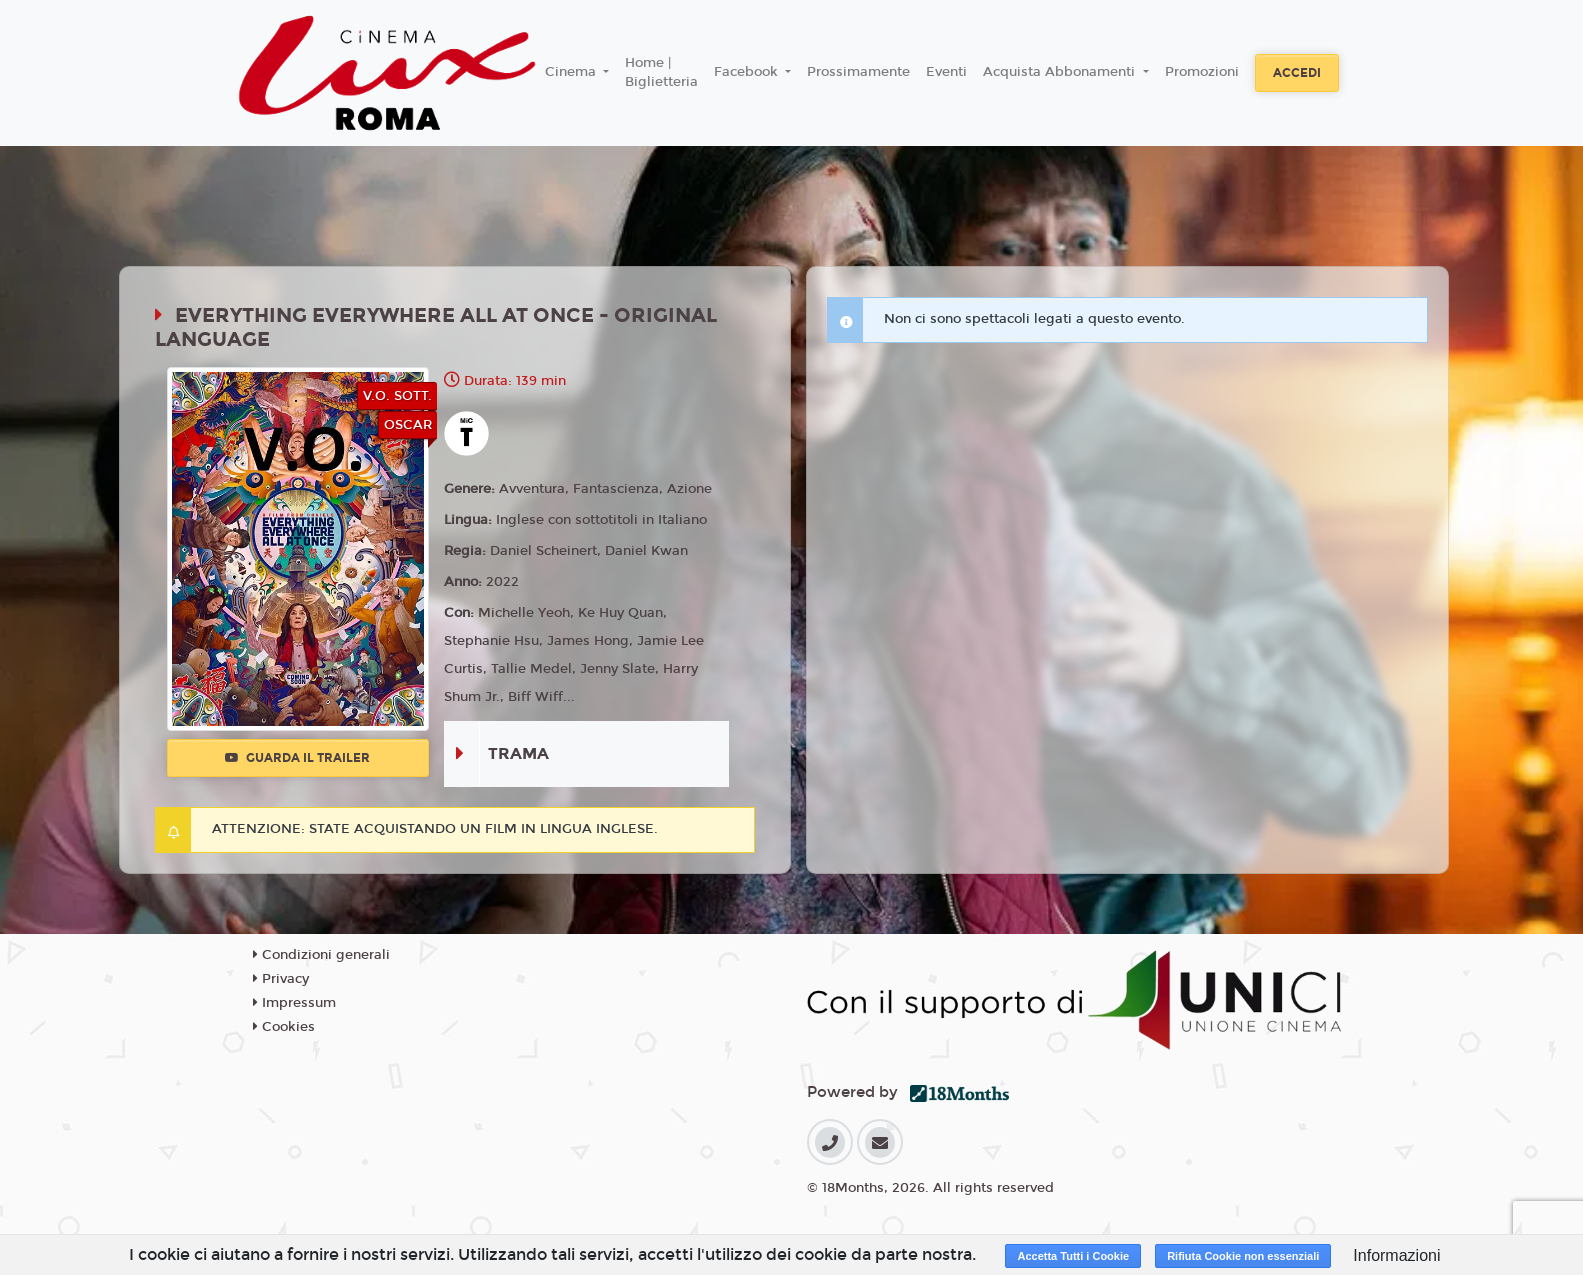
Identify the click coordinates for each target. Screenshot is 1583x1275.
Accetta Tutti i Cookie (1073, 1256)
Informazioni (1396, 1255)
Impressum (294, 1003)
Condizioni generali (321, 955)
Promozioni (1202, 72)
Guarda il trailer (297, 758)
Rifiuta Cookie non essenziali (1243, 1256)
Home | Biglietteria (661, 73)
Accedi (1297, 73)
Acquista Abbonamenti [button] (1061, 72)
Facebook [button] (748, 72)
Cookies (284, 1027)
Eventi (946, 72)
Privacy (281, 979)
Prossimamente (858, 72)
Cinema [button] (572, 72)
